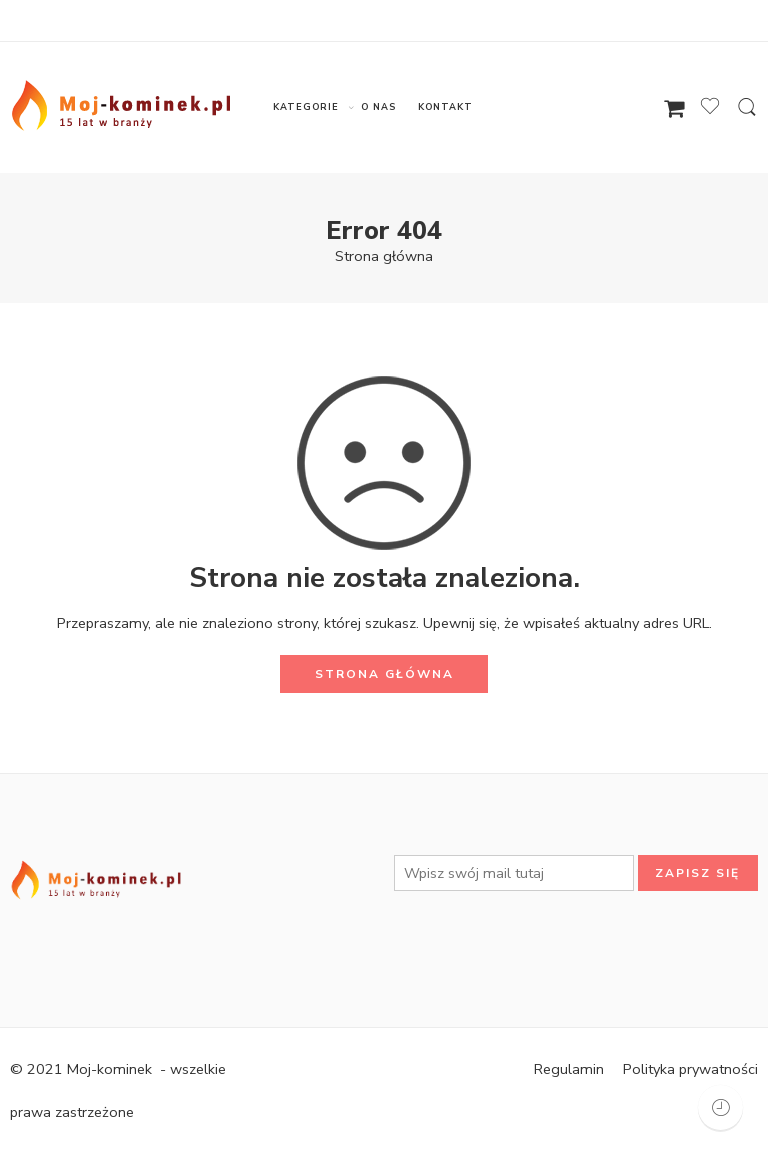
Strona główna (384, 256)
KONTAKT (445, 107)
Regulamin (569, 1069)
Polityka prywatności (690, 1069)
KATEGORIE (305, 107)
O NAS (378, 107)
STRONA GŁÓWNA (384, 674)
